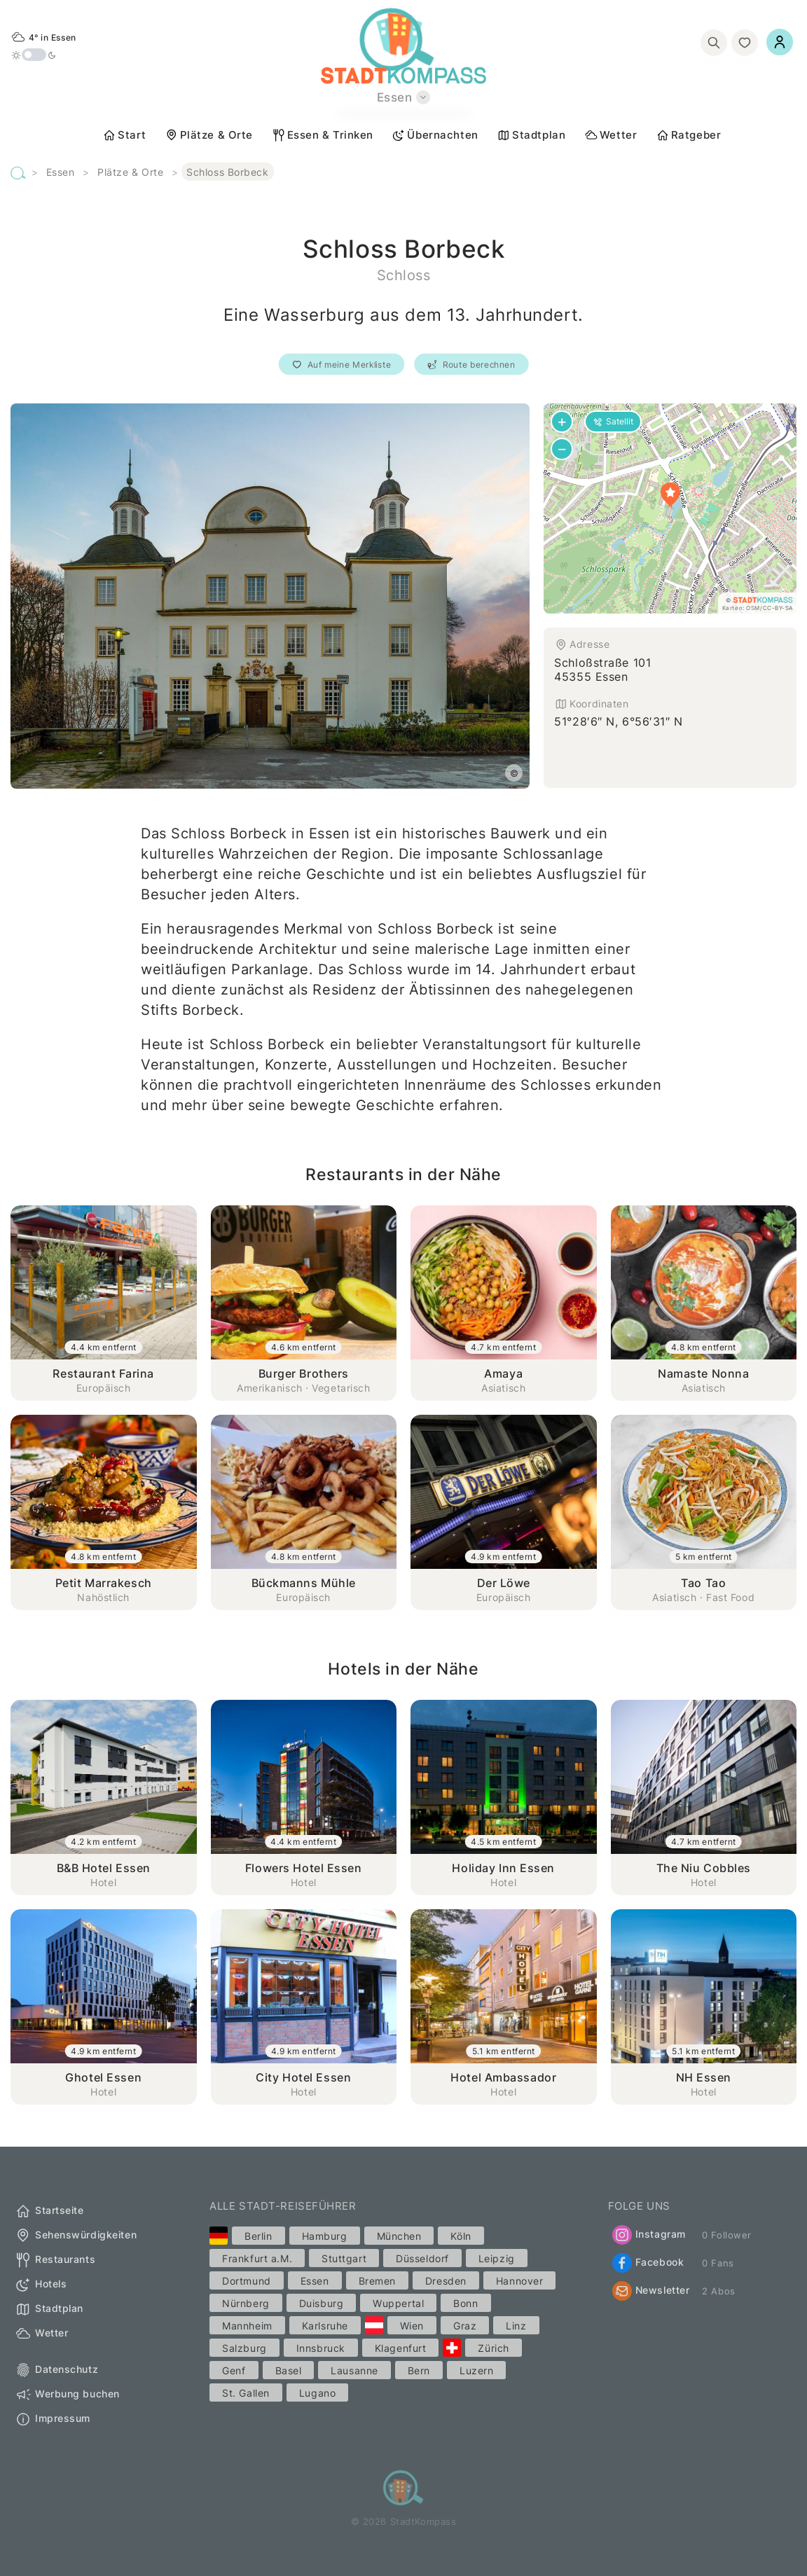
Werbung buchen (67, 2394)
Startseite (49, 2211)
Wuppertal (398, 2303)
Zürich (493, 2348)
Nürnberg (245, 2303)
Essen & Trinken (322, 135)
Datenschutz (56, 2370)
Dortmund (246, 2281)
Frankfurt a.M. (257, 2258)
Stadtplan (531, 135)
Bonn (465, 2303)
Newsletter (651, 2291)
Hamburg (324, 2236)
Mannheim (247, 2326)
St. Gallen (246, 2393)
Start (124, 135)
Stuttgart (344, 2258)
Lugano (317, 2393)
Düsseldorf (422, 2258)
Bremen (377, 2281)
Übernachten (435, 135)
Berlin (258, 2236)
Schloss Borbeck (227, 172)
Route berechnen (472, 364)
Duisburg (321, 2303)
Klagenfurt (401, 2348)
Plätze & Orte (209, 135)
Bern (419, 2370)
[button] (670, 494)
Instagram (649, 2235)
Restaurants (55, 2260)
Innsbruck (320, 2348)
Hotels (41, 2284)
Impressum (52, 2419)
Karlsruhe (325, 2326)
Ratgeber (688, 135)
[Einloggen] (779, 42)
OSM (753, 607)
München (399, 2236)
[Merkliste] (744, 42)
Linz (516, 2326)
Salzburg (244, 2348)
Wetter (610, 135)
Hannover (519, 2281)
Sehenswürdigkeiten (76, 2235)
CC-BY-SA (778, 607)
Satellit (613, 421)
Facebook (648, 2263)
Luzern (476, 2370)
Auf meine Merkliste (341, 364)
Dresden (446, 2281)
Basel (288, 2370)
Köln (460, 2236)
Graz (464, 2326)
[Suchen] (714, 42)
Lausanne (354, 2370)
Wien (412, 2326)
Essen (60, 172)
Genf (233, 2370)
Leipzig (496, 2258)
